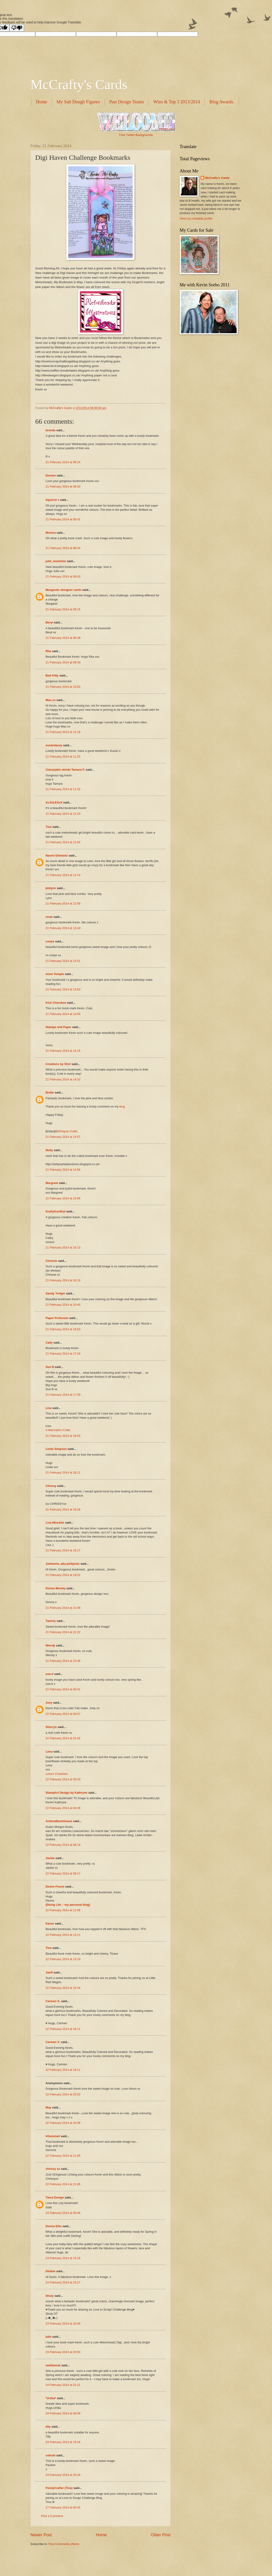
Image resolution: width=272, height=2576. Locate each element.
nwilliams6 (53, 2365)
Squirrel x (52, 500)
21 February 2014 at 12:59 (63, 903)
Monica (51, 532)
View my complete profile (196, 218)
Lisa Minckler (55, 1522)
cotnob (51, 2455)
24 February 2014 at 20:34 (63, 2475)
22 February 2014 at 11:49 (63, 1910)
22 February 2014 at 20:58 (63, 2123)
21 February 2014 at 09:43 (63, 662)
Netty (49, 1150)
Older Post (160, 2535)
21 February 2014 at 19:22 (63, 1575)
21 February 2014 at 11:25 (63, 756)
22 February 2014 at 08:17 (63, 1873)
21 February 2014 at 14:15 (63, 1050)
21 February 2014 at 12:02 (63, 842)
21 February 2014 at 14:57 (63, 1137)
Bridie (50, 1092)
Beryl (49, 622)
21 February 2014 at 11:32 (63, 789)
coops (50, 941)
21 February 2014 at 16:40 (63, 1304)
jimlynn (51, 888)
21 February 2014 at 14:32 (63, 1079)
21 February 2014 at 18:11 (63, 1472)
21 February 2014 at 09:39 (63, 638)
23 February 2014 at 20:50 (63, 2352)
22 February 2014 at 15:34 (63, 1988)
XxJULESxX (54, 802)
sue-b (49, 1674)
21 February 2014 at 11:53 (63, 813)
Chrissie (51, 1261)
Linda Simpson (56, 1449)
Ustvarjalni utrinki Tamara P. (65, 769)
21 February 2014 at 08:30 (63, 486)
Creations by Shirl (58, 1064)
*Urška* (51, 2398)
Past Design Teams (126, 101)
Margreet (52, 1183)
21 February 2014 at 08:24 (63, 462)
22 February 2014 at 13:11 (63, 1934)
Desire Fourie (55, 1886)
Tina (49, 827)
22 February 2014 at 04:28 (63, 1808)
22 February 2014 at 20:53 (63, 2094)
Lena (49, 1751)
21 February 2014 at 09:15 (63, 609)
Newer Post (41, 2535)
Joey (49, 1702)
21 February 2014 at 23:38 (63, 1661)
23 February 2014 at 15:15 (63, 2258)
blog (122, 1106)
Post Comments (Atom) (63, 2544)
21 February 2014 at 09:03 (63, 576)
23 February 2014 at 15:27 (63, 2282)
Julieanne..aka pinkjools (63, 1563)
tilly (48, 2426)
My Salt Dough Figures (78, 101)
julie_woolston (56, 561)
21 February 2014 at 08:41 (63, 519)
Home (41, 101)
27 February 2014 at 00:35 (63, 2507)
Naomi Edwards (57, 855)
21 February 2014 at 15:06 (63, 1198)
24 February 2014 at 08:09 (63, 2413)
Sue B (50, 1367)
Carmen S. (53, 2001)
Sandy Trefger (55, 1293)
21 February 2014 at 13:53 (63, 989)
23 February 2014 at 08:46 (63, 2213)
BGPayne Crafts (67, 1131)
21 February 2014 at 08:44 (63, 548)
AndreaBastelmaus (59, 1821)
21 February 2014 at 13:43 (63, 928)
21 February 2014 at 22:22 (63, 1632)
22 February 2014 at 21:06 (63, 2184)
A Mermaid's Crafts (58, 1430)
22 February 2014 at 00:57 (63, 1714)
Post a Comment (52, 2516)
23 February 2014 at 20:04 (63, 2323)
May (48, 2107)
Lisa (49, 1408)
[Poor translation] (16, 28)
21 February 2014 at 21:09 (63, 1607)
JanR (49, 1972)
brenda (51, 430)
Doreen (51, 475)
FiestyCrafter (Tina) (59, 2488)
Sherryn (51, 1727)
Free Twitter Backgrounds (136, 135)
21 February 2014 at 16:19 (63, 1280)
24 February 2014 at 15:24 (63, 2442)
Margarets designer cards (64, 590)
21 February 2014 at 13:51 (63, 961)
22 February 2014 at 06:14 (63, 1844)
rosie (49, 917)
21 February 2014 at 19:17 (63, 1550)
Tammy (51, 1621)
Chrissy (51, 1486)
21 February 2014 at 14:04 (63, 1014)
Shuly (50, 2295)
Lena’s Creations (57, 1774)
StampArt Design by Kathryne (66, 1792)
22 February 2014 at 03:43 (63, 1779)
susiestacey (54, 745)
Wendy (50, 1645)
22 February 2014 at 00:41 (63, 1689)
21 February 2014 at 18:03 (63, 1435)
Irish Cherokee (56, 1002)
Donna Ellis (54, 2226)
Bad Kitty (52, 675)
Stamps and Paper (58, 1027)
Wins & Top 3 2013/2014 (176, 101)
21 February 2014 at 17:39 (63, 1394)
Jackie (50, 1858)
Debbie (51, 2271)
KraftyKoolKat (56, 1211)
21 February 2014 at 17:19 (63, 1353)
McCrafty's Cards (79, 84)
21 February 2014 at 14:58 (63, 1169)
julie (49, 2336)
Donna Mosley (56, 1588)
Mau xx (51, 700)
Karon (50, 1923)
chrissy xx (53, 2168)
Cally (49, 1342)
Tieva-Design (55, 2197)
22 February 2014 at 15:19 (63, 1959)
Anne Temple (55, 974)
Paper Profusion (57, 1318)
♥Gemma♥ (53, 2136)
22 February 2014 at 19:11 (63, 2029)
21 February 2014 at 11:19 (63, 732)
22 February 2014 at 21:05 (63, 2155)
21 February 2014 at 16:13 (63, 1247)
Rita (48, 651)
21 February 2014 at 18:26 (63, 1509)
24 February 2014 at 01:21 (63, 2385)
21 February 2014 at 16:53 (63, 1329)
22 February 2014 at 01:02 (63, 1738)
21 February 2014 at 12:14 (63, 875)
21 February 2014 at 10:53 (63, 686)
